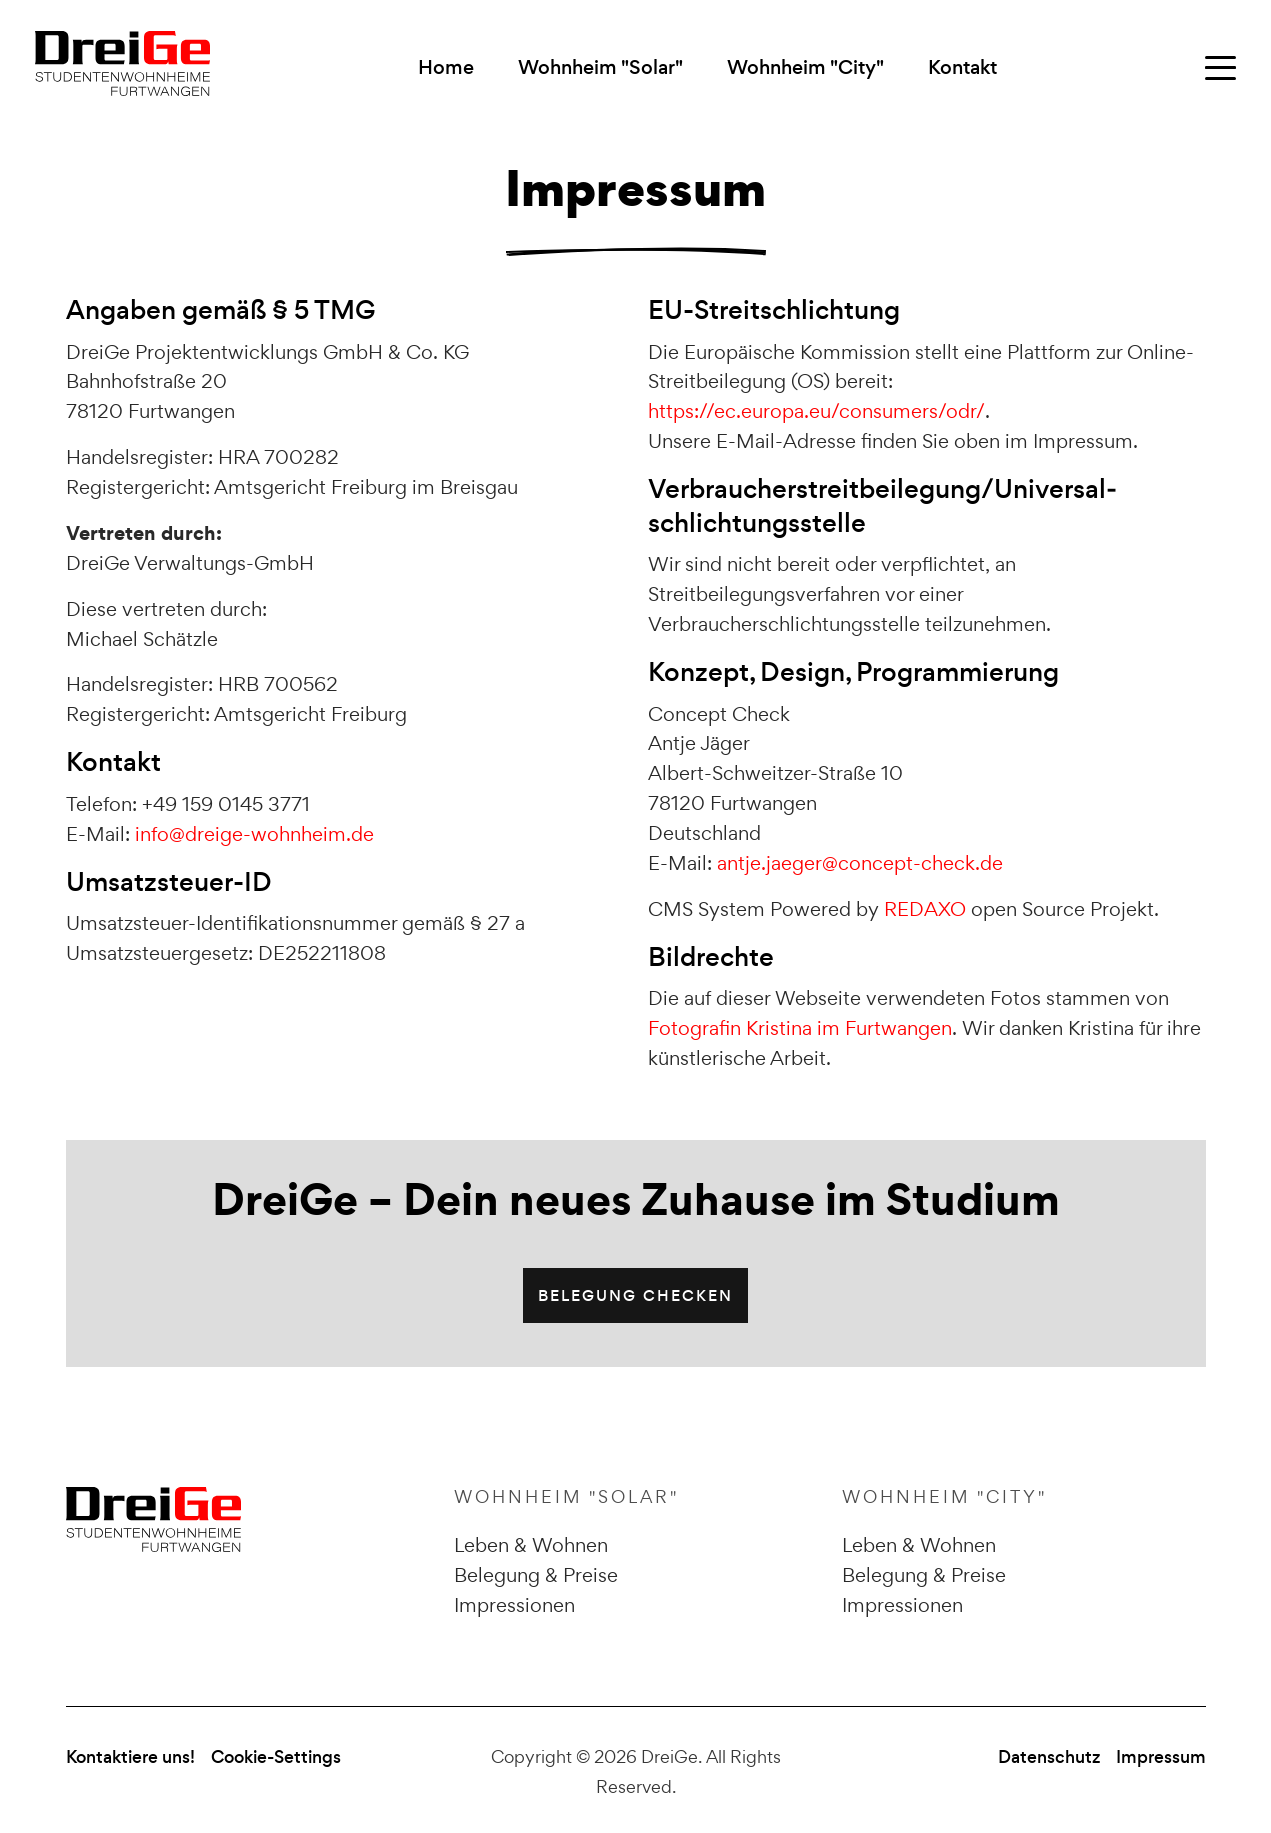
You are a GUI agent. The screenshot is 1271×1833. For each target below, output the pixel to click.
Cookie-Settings (276, 1757)
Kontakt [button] (962, 67)
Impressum (1161, 1757)
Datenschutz (1049, 1757)
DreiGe (669, 1756)
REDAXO (925, 909)
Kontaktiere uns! (130, 1757)
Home (446, 67)
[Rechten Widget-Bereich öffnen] (1220, 68)
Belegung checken (635, 1295)
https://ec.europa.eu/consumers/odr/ (816, 411)
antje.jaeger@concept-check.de (860, 863)
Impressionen (514, 1605)
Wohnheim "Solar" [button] (600, 67)
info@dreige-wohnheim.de (254, 834)
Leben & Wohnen (531, 1545)
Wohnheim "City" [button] (805, 67)
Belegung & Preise (536, 1575)
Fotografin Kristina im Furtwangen (800, 1028)
